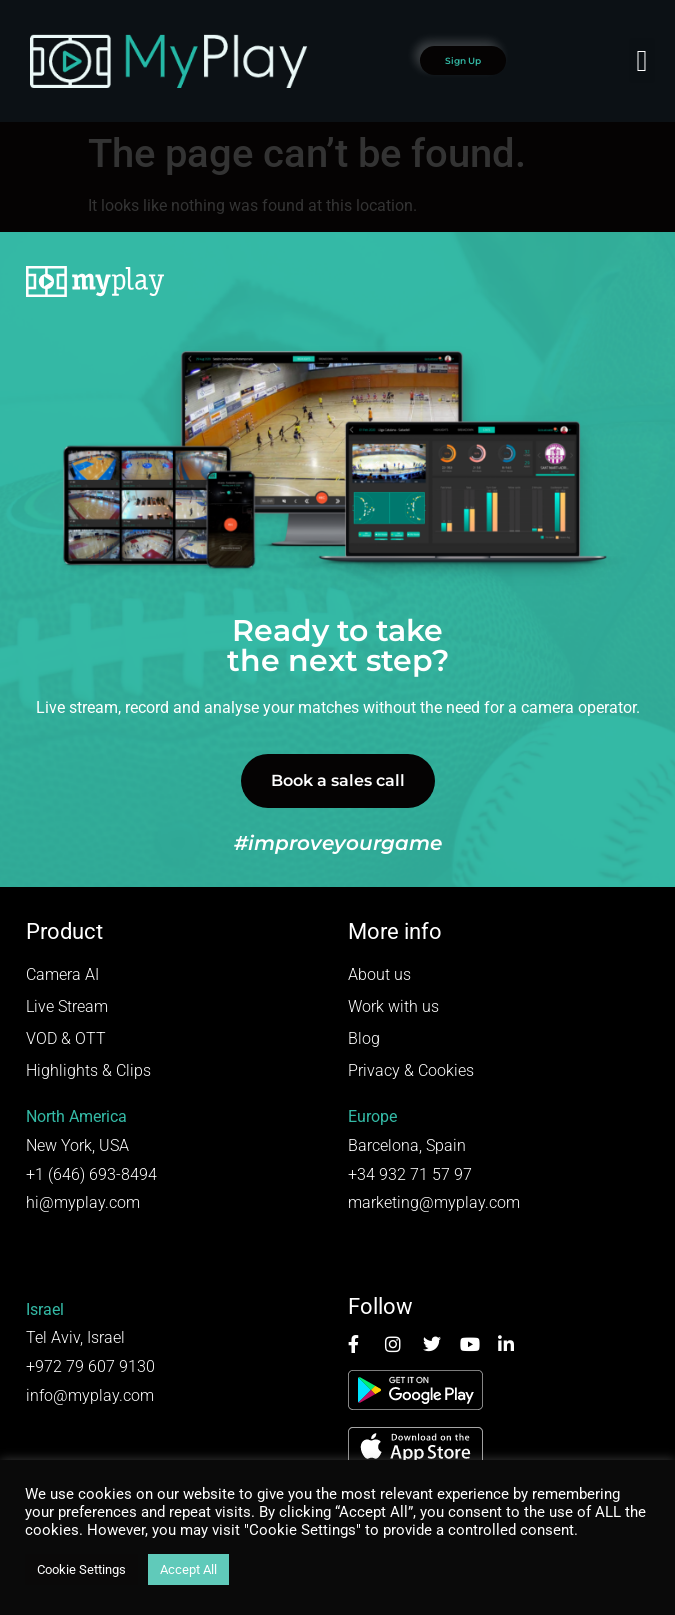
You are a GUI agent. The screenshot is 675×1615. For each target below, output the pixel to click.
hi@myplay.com (83, 1202)
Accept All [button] (188, 1569)
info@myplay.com (90, 1395)
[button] (642, 60)
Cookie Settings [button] (81, 1569)
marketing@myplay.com (434, 1202)
